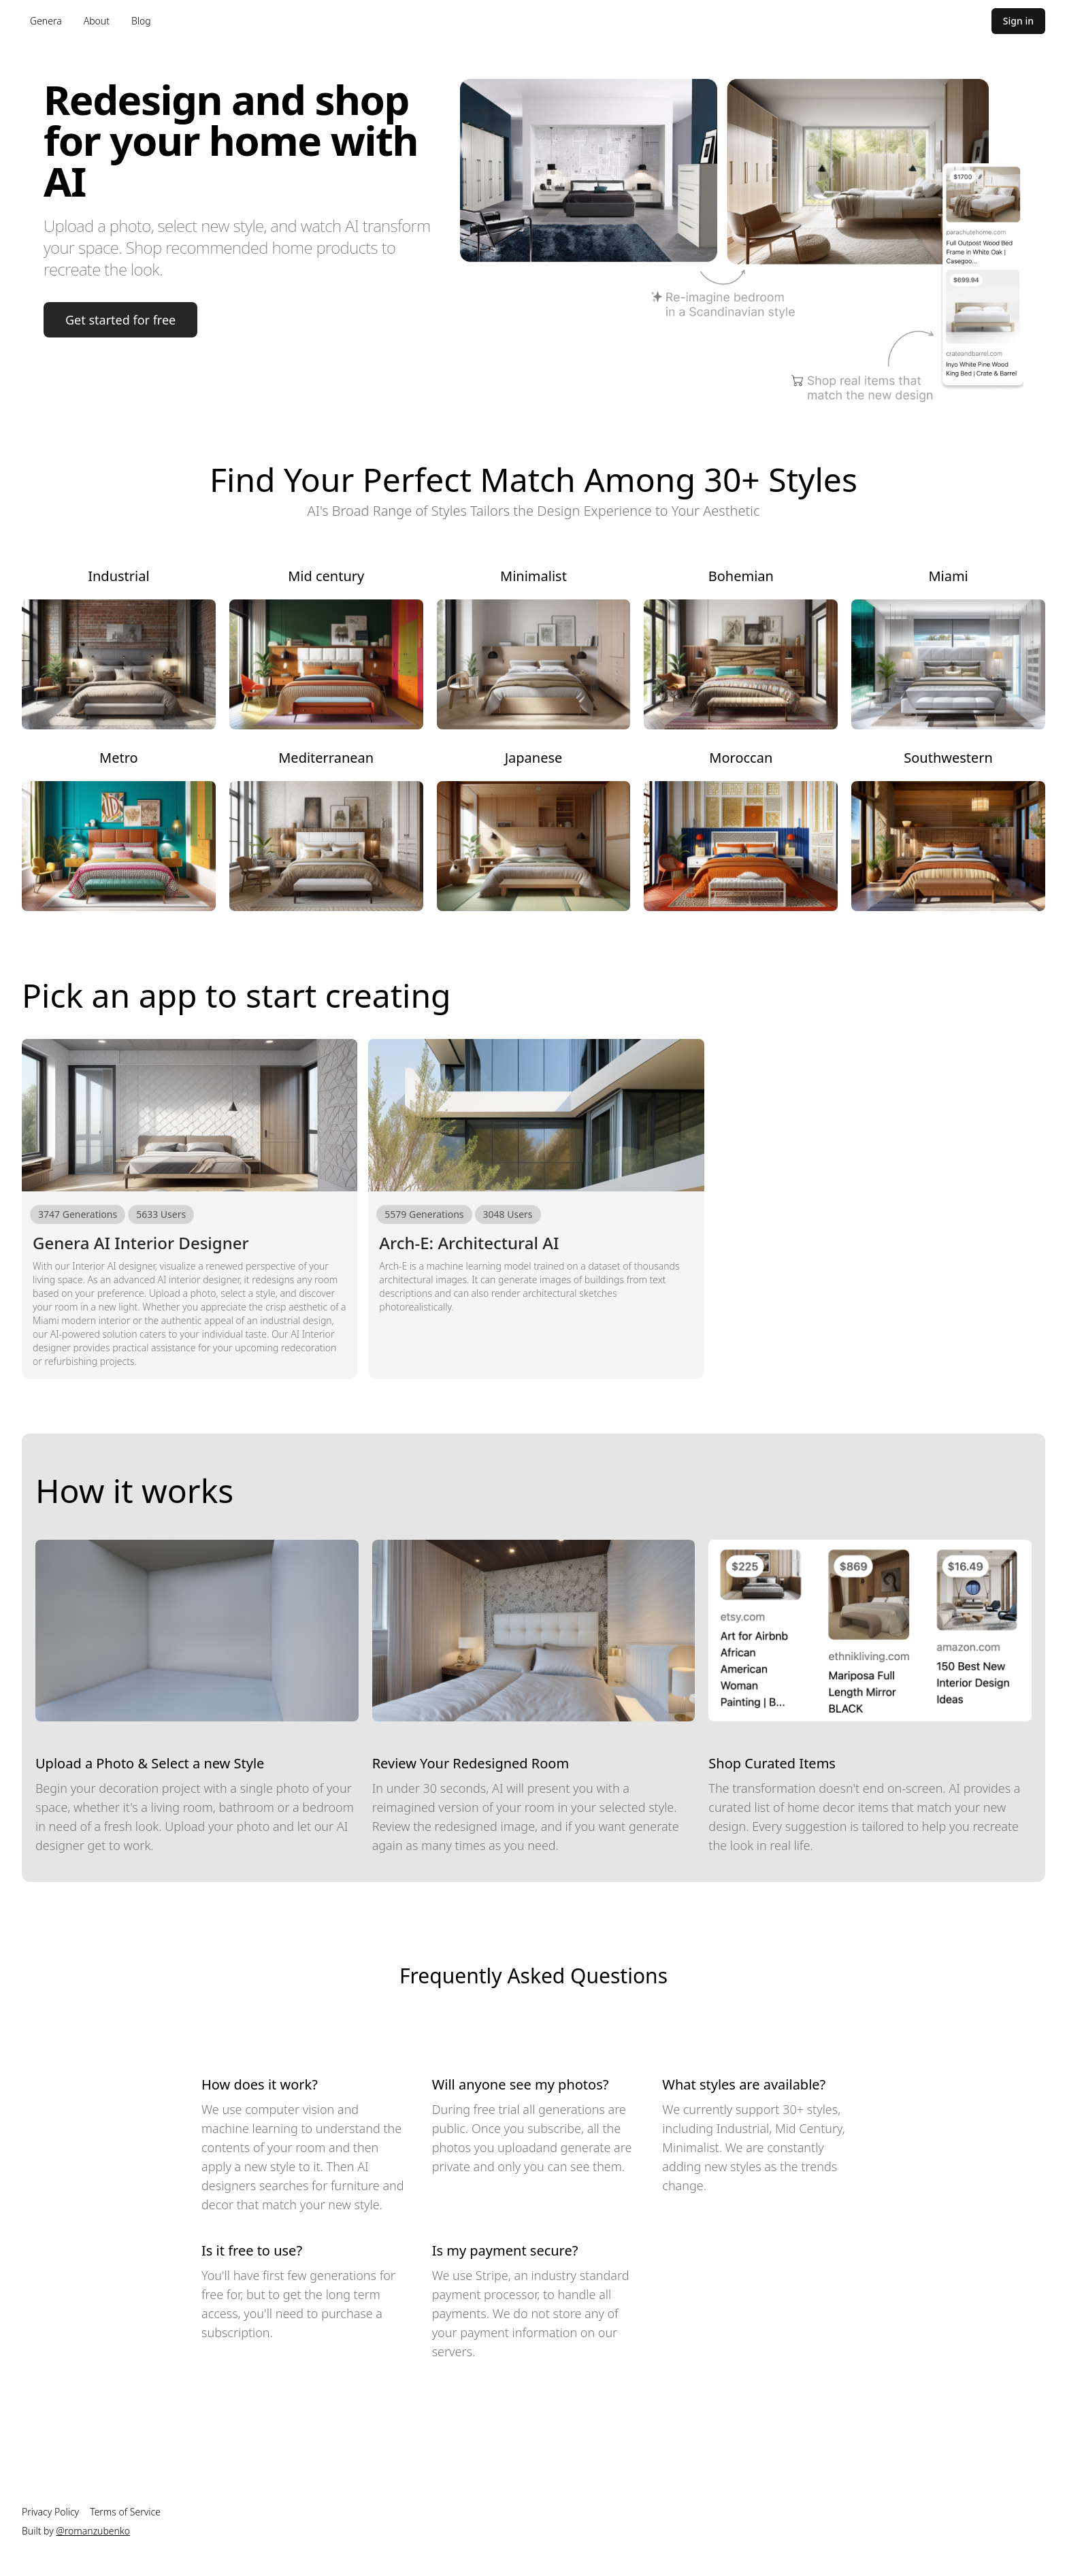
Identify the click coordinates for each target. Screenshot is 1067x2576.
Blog (141, 20)
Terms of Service (125, 2511)
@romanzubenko (93, 2530)
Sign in (1018, 20)
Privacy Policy (50, 2511)
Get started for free (120, 320)
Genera (46, 20)
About (97, 20)
